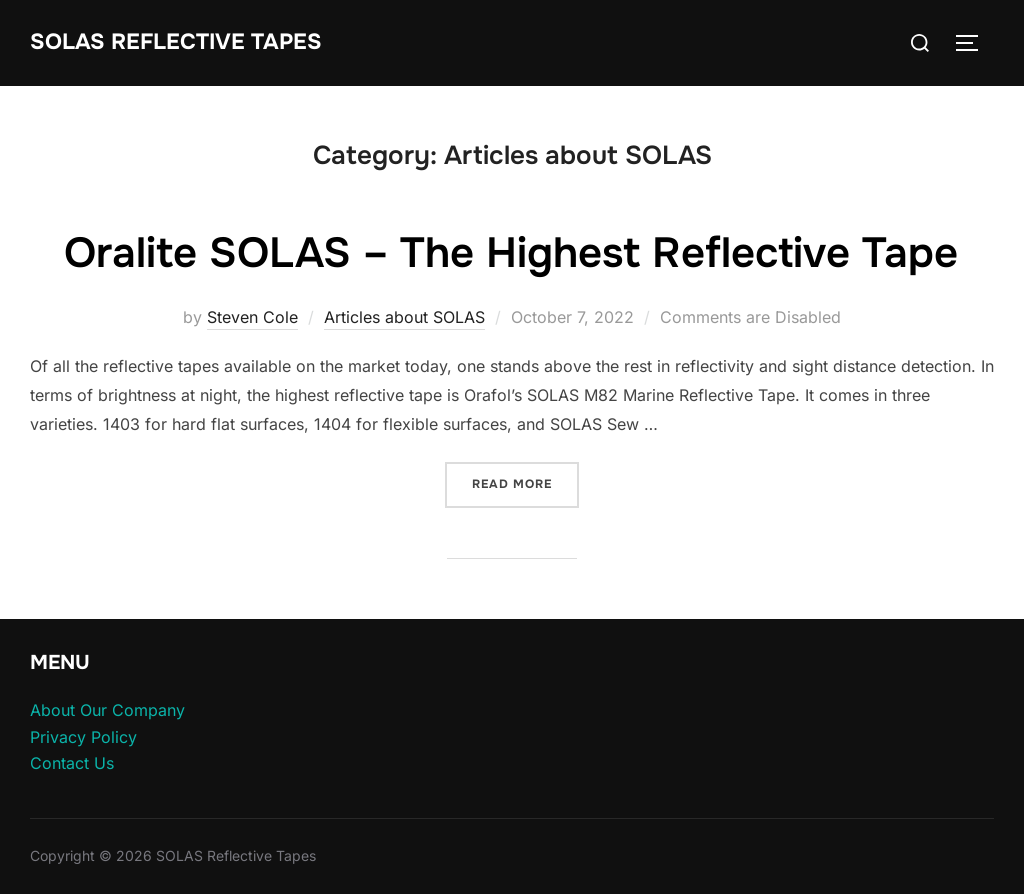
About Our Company (107, 710)
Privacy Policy (83, 737)
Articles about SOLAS (404, 317)
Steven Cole (252, 317)
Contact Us (72, 763)
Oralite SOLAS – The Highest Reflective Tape (511, 253)
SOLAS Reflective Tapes (176, 42)
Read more (525, 482)
